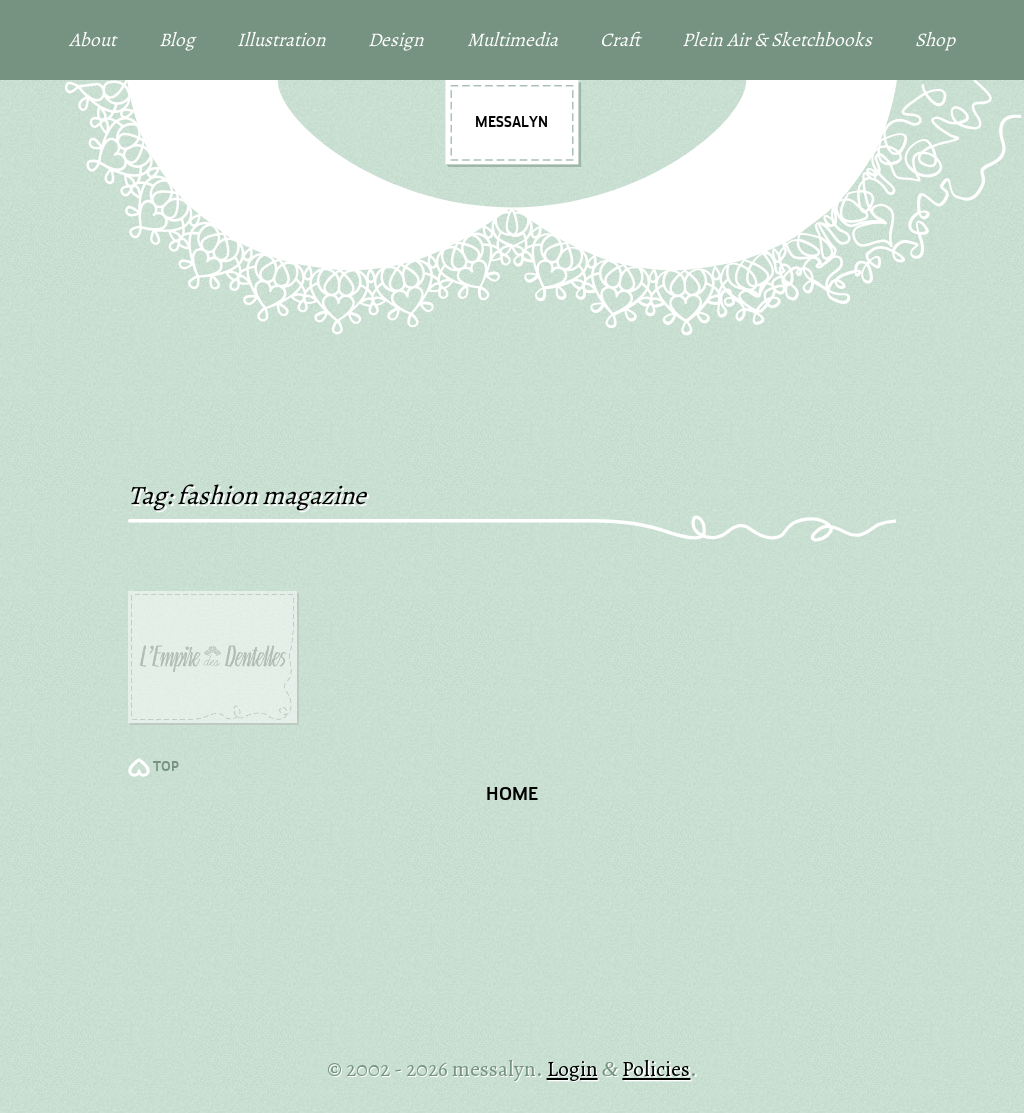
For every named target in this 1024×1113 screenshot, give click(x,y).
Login (572, 1068)
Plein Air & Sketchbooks (777, 39)
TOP (166, 767)
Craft (620, 39)
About (92, 39)
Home (512, 795)
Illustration (281, 39)
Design (396, 39)
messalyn (511, 123)
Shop (935, 39)
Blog (177, 39)
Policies (656, 1068)
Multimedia (512, 39)
